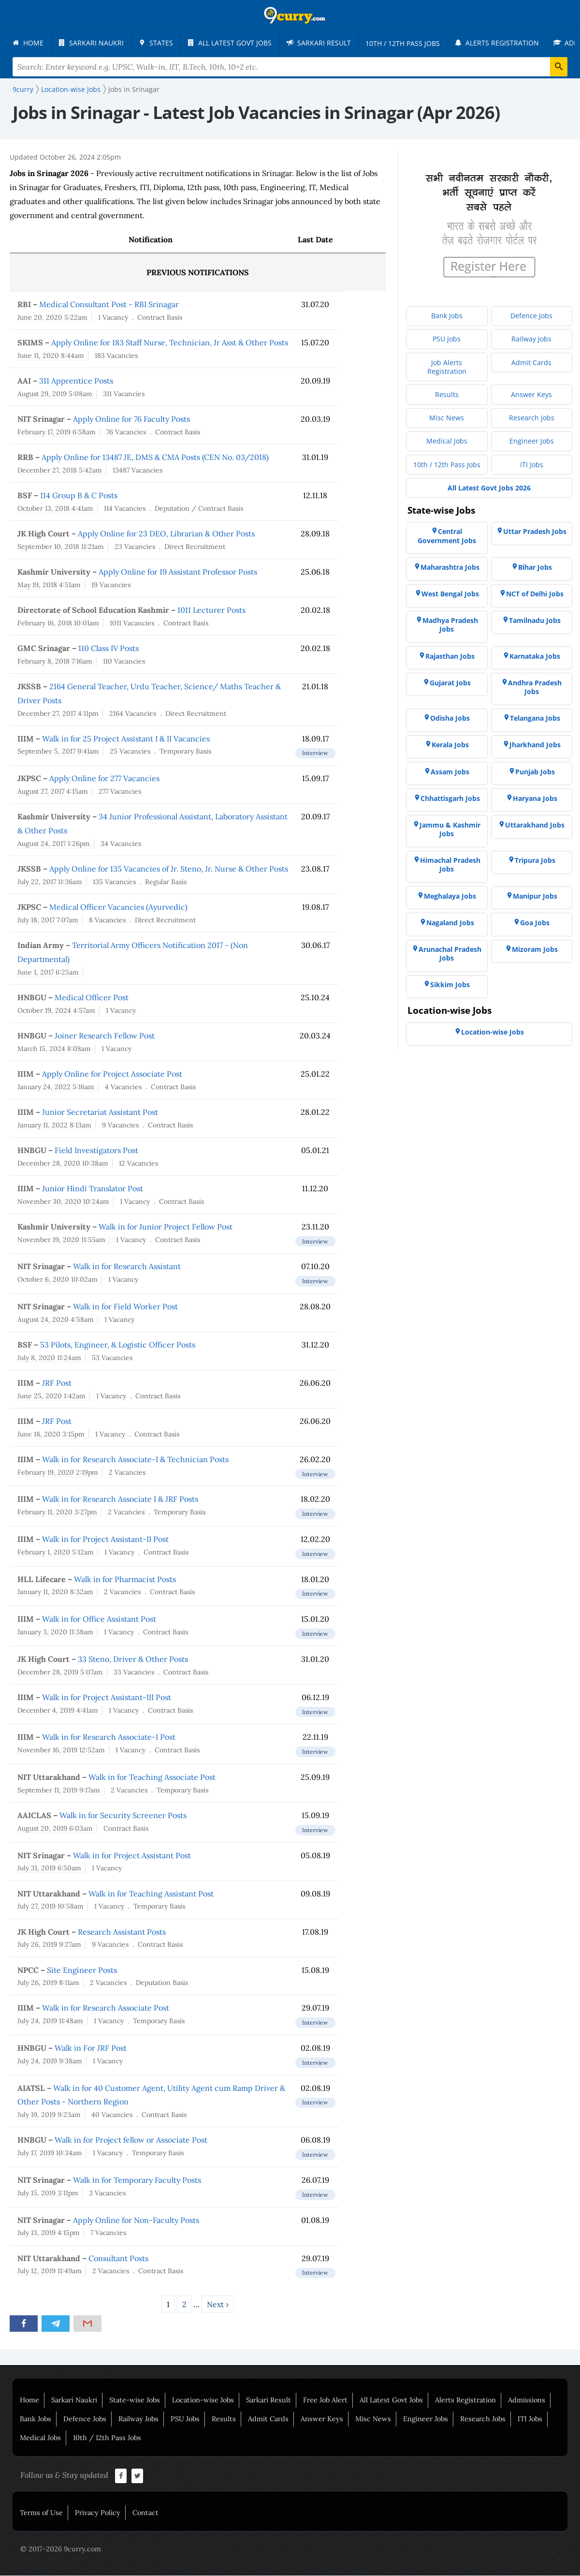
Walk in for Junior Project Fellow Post (165, 1227)
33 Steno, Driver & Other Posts (133, 1659)
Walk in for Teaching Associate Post (152, 1777)
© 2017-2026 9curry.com (60, 2549)
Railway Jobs (138, 2419)
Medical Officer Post (92, 998)
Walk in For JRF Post (91, 2048)
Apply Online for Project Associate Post (112, 1074)
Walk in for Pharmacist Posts (125, 1579)
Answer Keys (322, 2419)
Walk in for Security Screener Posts (123, 1816)
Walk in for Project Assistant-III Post (106, 1698)
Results (224, 2419)
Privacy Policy (97, 2513)
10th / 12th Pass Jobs (107, 2438)
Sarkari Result (268, 2400)
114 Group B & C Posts (78, 496)
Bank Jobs (35, 2419)
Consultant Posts (118, 2259)
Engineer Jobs (425, 2419)
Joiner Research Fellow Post (105, 1036)
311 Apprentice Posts (76, 381)
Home (29, 2400)
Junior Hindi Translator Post (92, 1189)
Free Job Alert (325, 2400)
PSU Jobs (185, 2419)
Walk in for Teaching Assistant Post (151, 1894)
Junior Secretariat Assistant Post (100, 1112)
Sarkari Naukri (74, 2400)
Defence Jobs (84, 2419)
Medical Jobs (40, 2438)
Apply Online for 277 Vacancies (104, 779)
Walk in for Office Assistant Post (99, 1619)
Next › (218, 2305)
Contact (145, 2513)
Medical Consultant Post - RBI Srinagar (109, 305)
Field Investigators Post (96, 1150)
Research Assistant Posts (122, 1932)
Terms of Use (41, 2513)
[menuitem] (29, 43)
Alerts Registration (465, 2400)
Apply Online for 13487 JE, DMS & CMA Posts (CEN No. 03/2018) (155, 457)
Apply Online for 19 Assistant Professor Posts (178, 572)
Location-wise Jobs (203, 2400)
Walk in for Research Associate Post (105, 2008)
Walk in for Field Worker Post (125, 1307)
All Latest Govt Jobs (391, 2400)
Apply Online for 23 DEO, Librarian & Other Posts (166, 534)
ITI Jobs (530, 2419)
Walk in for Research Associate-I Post (108, 1737)
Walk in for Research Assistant (127, 1267)
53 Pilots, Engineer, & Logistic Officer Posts (117, 1345)
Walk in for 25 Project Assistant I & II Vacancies (126, 739)
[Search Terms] (290, 67)
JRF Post (57, 1383)
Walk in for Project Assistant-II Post (105, 1539)
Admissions (526, 2400)
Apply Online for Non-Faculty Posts (136, 2220)
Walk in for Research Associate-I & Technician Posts (135, 1460)
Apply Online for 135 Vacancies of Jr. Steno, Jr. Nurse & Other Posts (168, 869)
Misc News (373, 2419)
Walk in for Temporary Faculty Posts (137, 2180)
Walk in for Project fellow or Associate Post (131, 2140)
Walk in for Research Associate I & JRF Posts (120, 1499)
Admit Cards (268, 2419)
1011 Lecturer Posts (211, 610)
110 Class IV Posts (108, 648)
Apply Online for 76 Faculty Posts (131, 419)
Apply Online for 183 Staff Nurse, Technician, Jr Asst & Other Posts (169, 343)
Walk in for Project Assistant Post (132, 1856)
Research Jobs (483, 2419)
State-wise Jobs (134, 2400)
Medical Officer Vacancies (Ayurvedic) (118, 907)
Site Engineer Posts (82, 1970)
